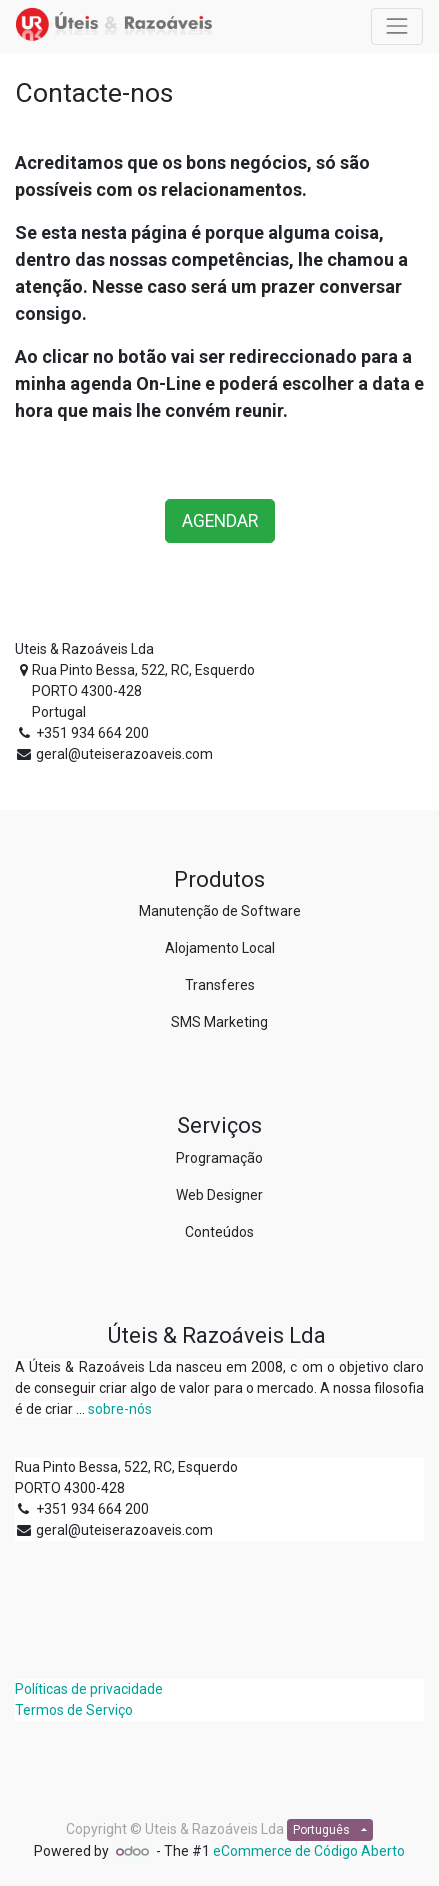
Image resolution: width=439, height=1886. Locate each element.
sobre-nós (120, 1409)
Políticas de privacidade (89, 1689)
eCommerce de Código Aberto (309, 1851)
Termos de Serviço (74, 1710)
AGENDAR (220, 521)
